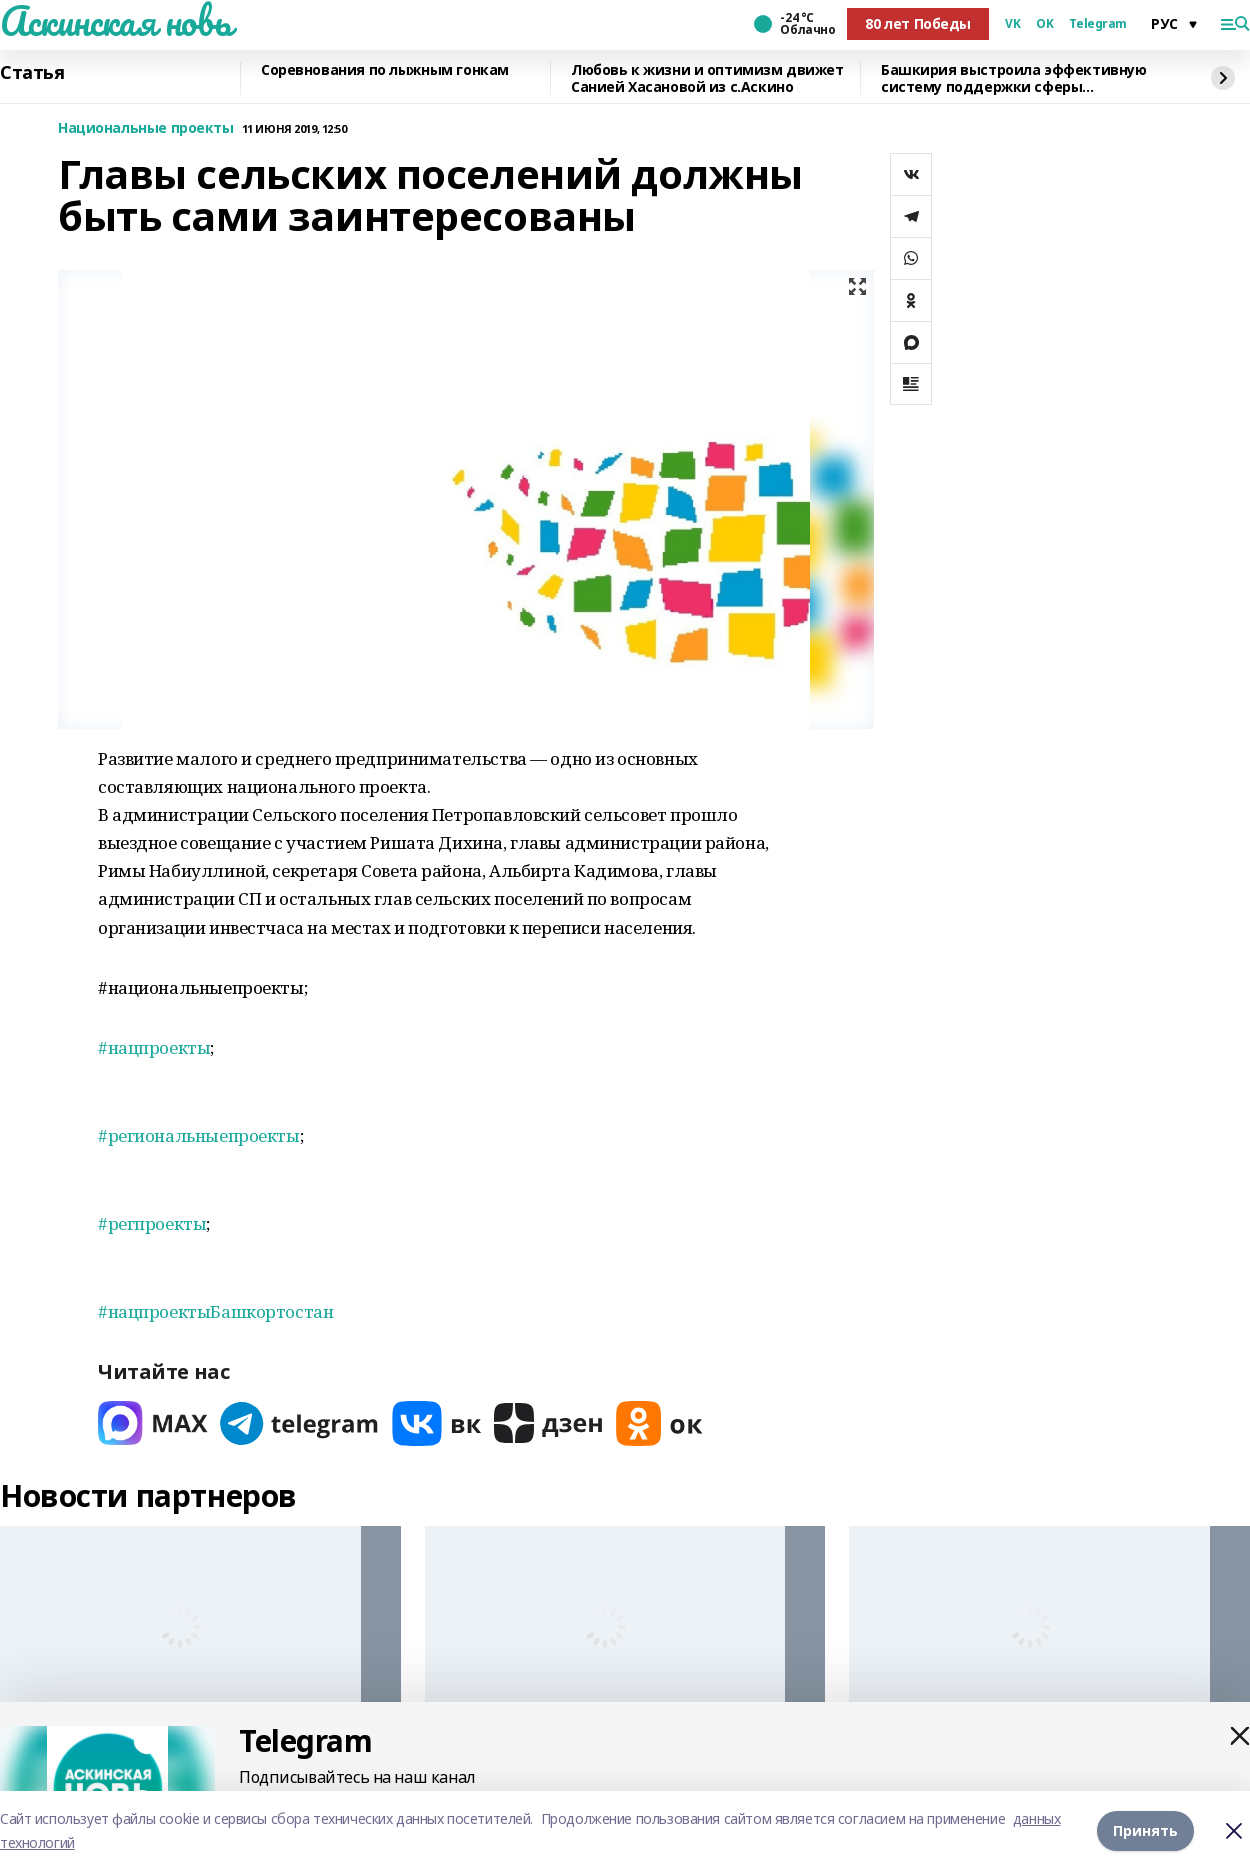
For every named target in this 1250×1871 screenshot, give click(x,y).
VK (1012, 24)
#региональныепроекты (199, 1135)
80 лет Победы (918, 23)
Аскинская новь (115, 21)
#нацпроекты (154, 1047)
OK (1044, 24)
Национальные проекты (146, 128)
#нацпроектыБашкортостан (215, 1311)
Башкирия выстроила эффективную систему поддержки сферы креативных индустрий (1013, 78)
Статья (32, 73)
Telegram (1098, 24)
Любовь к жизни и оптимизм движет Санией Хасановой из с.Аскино (707, 78)
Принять (1145, 1830)
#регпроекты (152, 1223)
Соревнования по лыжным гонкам (385, 70)
